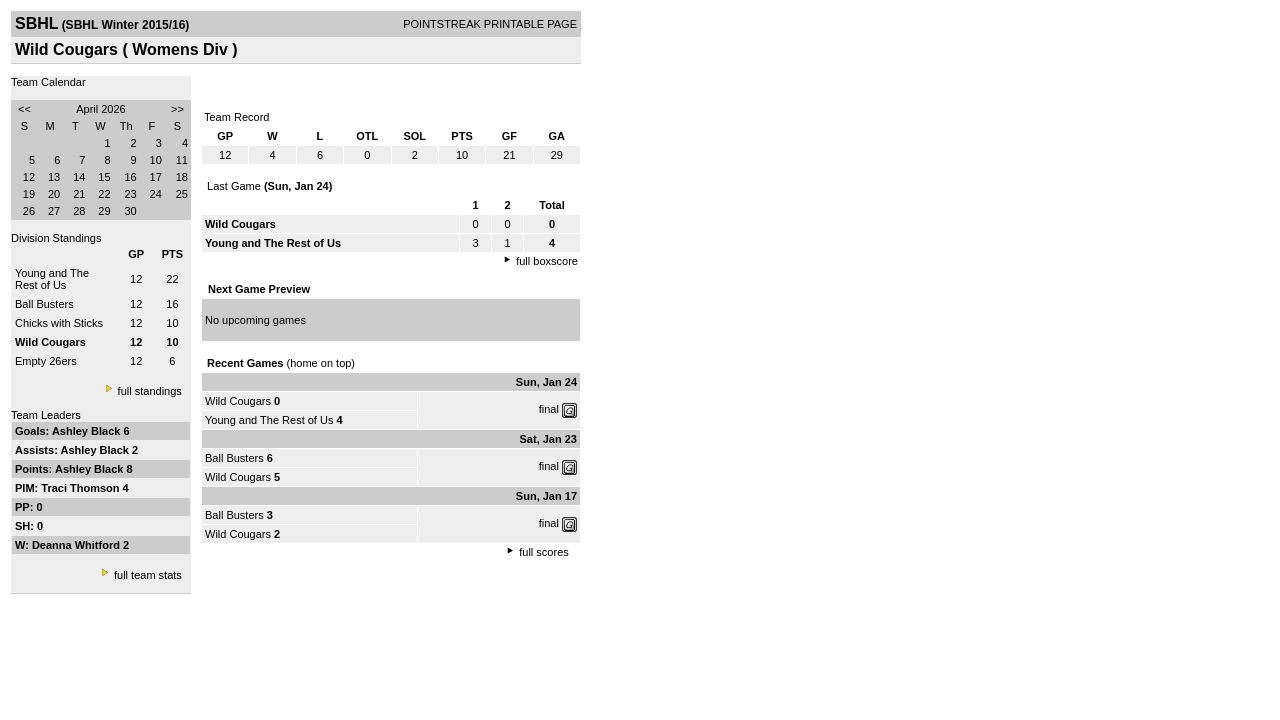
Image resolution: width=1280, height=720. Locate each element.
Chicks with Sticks (59, 323)
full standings (150, 391)
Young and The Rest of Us (52, 279)
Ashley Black (88, 431)
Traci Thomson (81, 488)
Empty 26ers (46, 361)
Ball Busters (44, 304)
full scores (544, 552)
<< (24, 109)
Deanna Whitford (77, 545)
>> (177, 109)
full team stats (148, 575)
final (549, 409)
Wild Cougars (238, 401)
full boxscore (547, 261)
